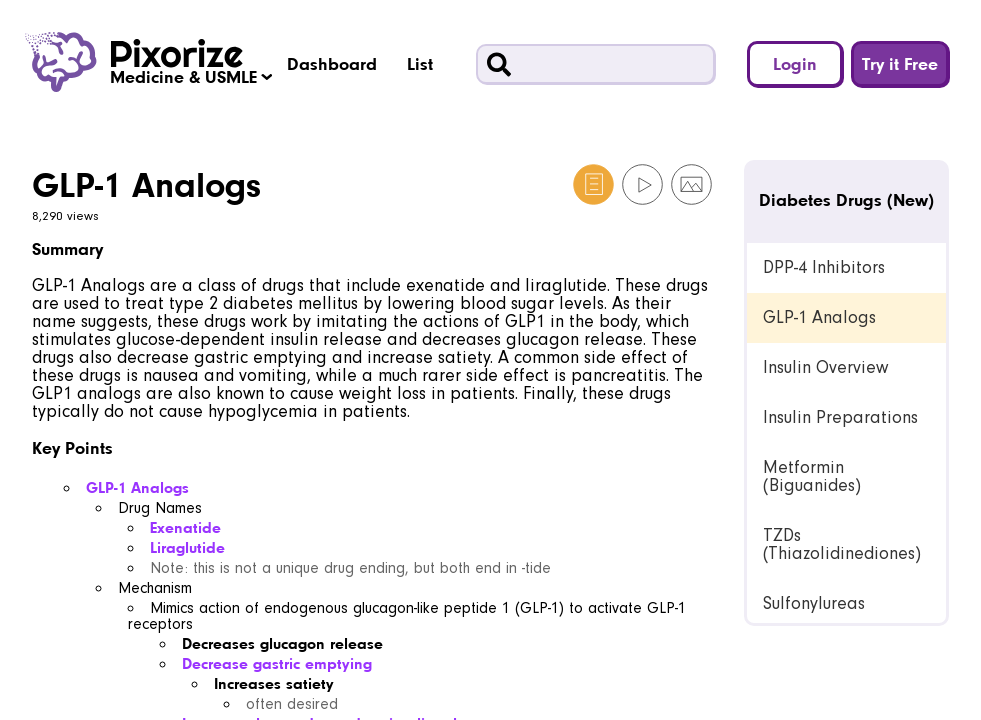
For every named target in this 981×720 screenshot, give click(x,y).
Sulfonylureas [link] (814, 603)
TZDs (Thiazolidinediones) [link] (842, 544)
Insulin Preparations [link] (840, 417)
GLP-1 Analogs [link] (819, 317)
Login (795, 63)
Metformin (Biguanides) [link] (812, 476)
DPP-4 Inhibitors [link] (824, 267)
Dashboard (332, 63)
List (420, 63)
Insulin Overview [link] (825, 367)
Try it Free (900, 63)
